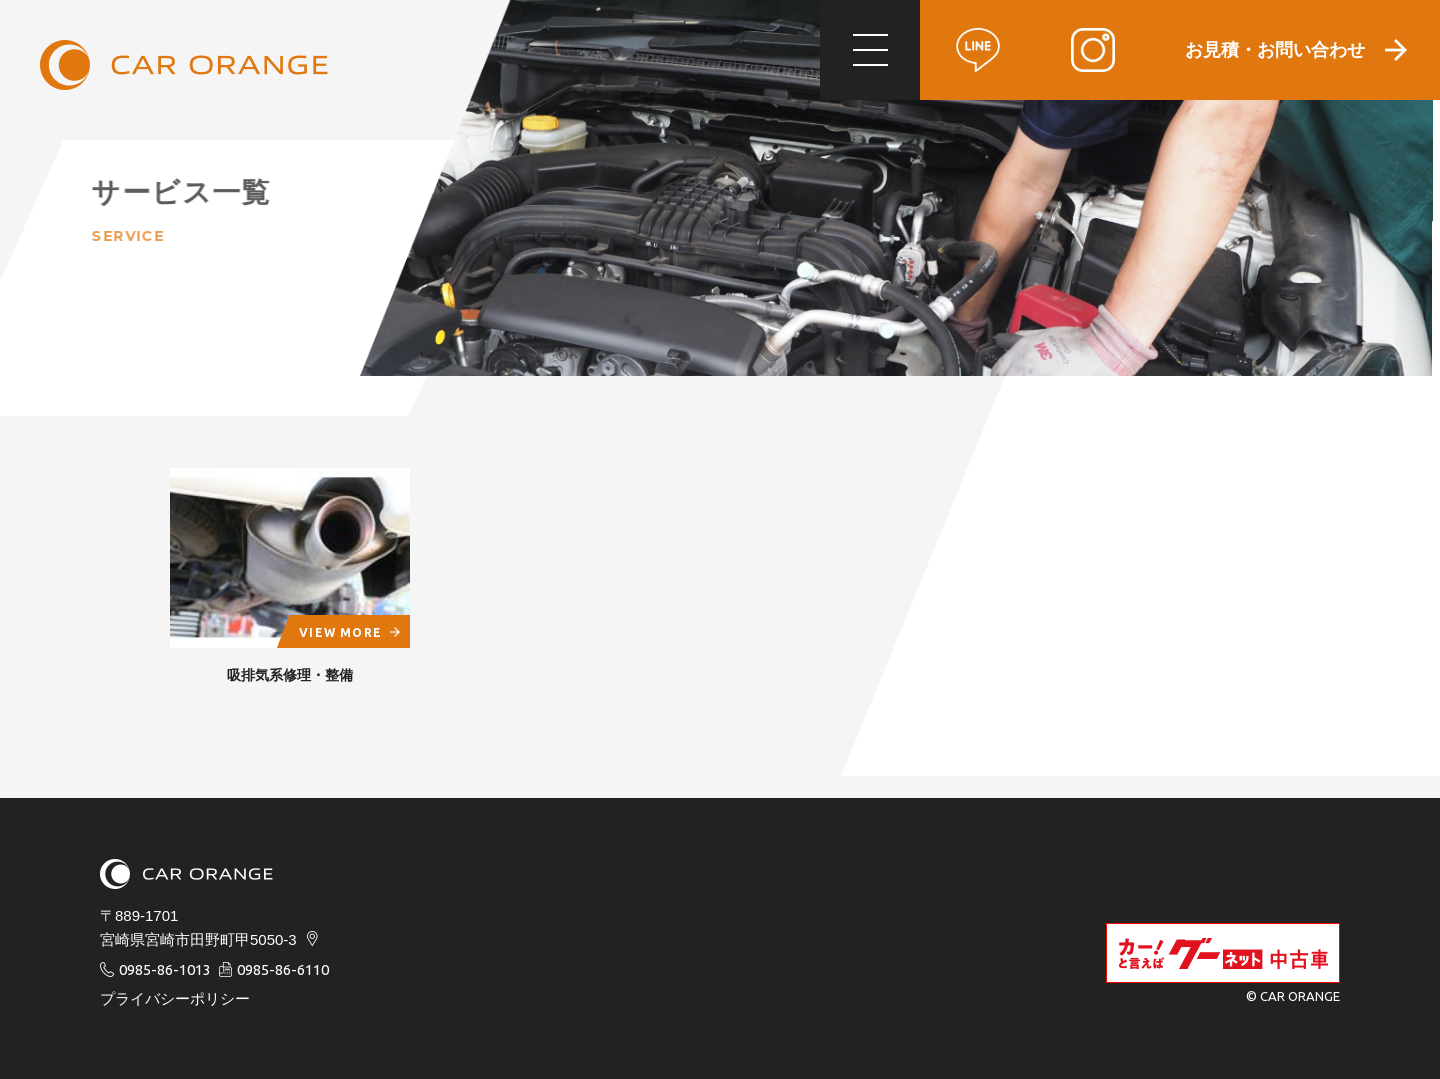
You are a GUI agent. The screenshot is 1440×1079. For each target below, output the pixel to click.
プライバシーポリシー (175, 998)
